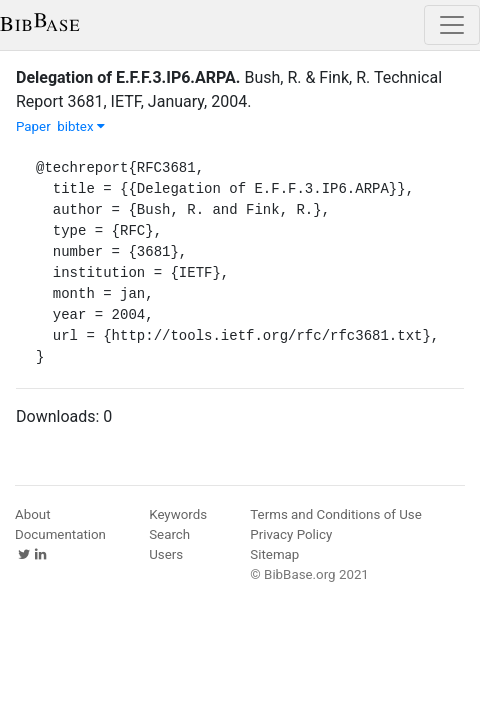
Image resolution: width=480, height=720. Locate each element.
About (33, 514)
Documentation (60, 534)
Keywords (178, 514)
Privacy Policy (291, 534)
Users (166, 554)
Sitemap (274, 554)
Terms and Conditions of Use (335, 514)
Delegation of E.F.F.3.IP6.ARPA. (128, 77)
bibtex (81, 126)
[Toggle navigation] (452, 25)
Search (169, 534)
